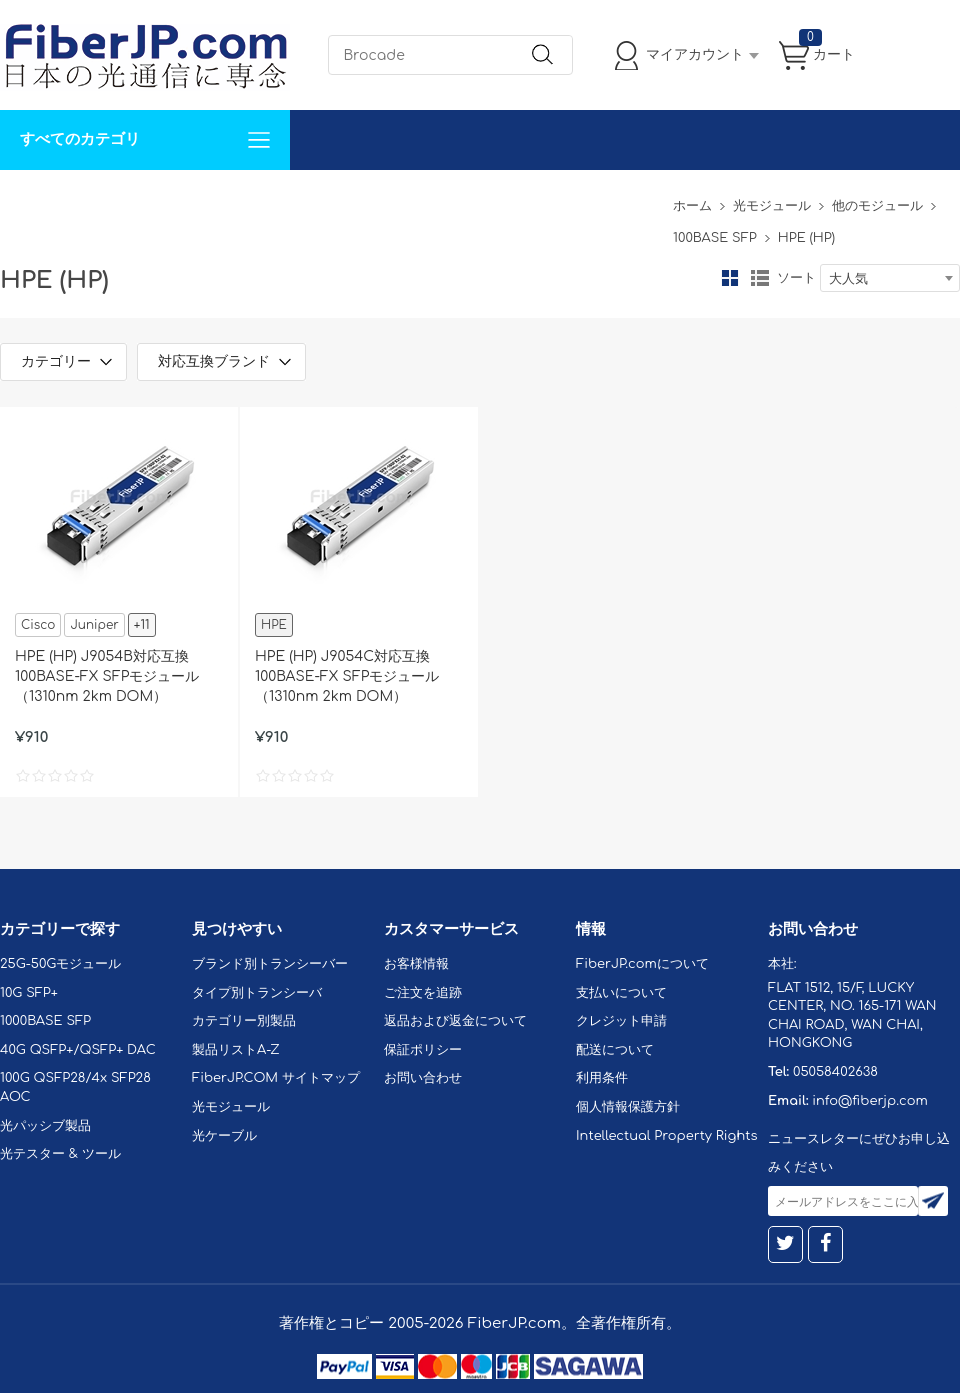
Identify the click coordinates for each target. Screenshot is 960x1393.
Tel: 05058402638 (601, 199)
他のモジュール (877, 206)
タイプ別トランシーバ (257, 993)
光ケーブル (224, 1136)
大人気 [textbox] (848, 279)
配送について (615, 1050)
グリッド (730, 278)
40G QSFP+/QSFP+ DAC (78, 1050)
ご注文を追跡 (423, 993)
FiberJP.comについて (446, 199)
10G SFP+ (29, 993)
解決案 (33, 199)
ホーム (692, 206)
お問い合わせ (308, 199)
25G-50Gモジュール (60, 964)
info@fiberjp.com (870, 1101)
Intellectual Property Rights (666, 1136)
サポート (214, 199)
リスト (760, 278)
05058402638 (835, 1072)
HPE (274, 625)
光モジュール (772, 206)
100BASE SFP (715, 238)
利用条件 (602, 1078)
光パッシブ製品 (45, 1126)
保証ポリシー (423, 1050)
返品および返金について (455, 1021)
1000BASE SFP (45, 1021)
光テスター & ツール (60, 1154)
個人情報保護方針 (628, 1107)
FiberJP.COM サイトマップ (276, 1078)
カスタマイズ (120, 199)
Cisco (38, 625)
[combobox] (890, 278)
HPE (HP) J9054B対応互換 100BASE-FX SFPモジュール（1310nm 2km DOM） (107, 676)
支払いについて (621, 993)
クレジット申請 (621, 1021)
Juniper (94, 625)
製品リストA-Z (236, 1050)
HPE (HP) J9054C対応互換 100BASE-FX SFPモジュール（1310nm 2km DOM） (347, 676)
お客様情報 (416, 964)
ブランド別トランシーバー (270, 964)
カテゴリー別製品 (244, 1021)
